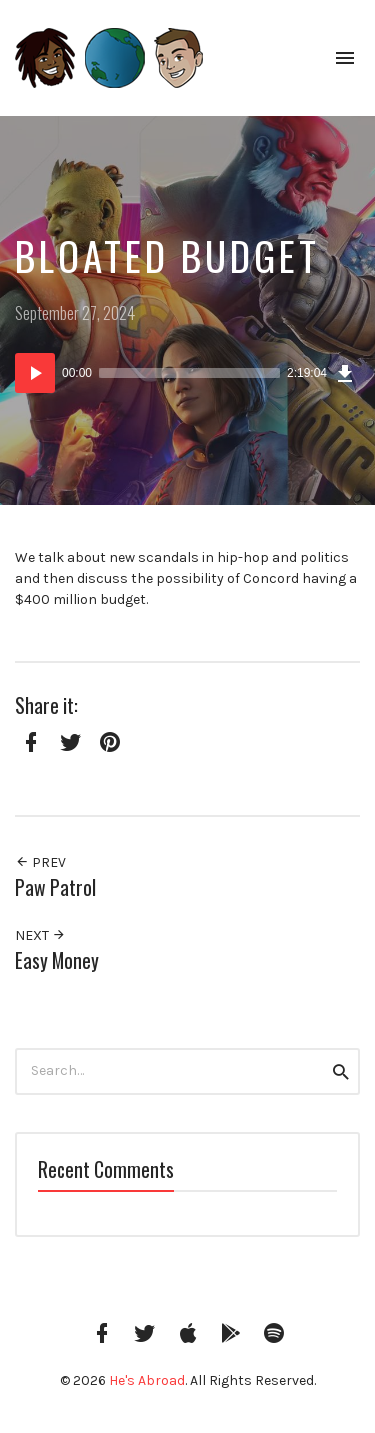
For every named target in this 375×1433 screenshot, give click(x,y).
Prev (40, 862)
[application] (187, 373)
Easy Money (57, 960)
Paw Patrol (55, 887)
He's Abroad (147, 1380)
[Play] (35, 373)
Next (40, 935)
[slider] (189, 373)
